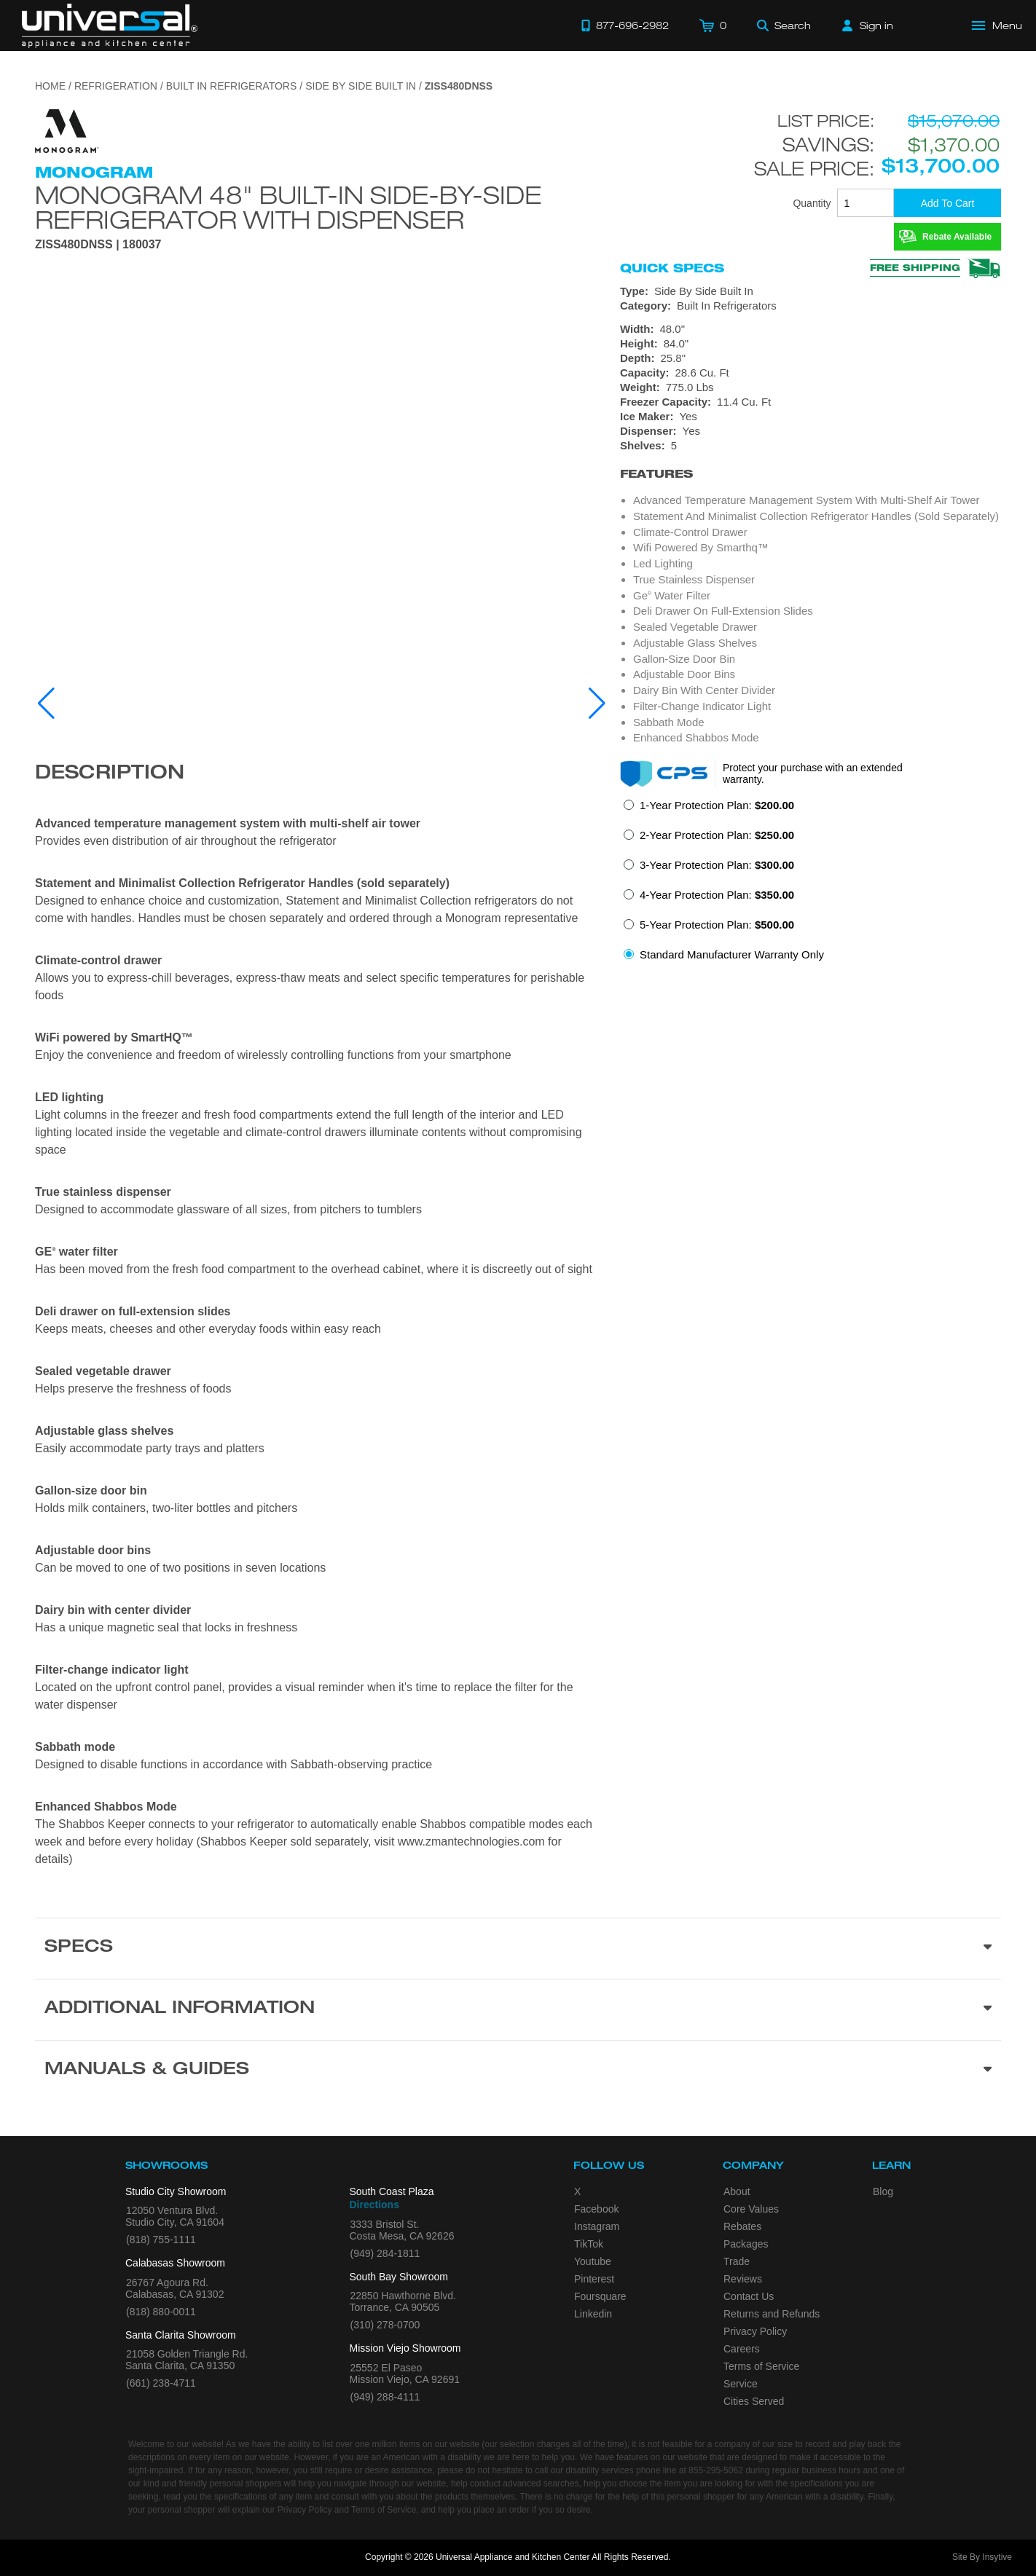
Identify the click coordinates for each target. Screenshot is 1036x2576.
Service (740, 2384)
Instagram (596, 2226)
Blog (883, 2191)
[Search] (784, 25)
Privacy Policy (755, 2331)
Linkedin (593, 2314)
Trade (736, 2261)
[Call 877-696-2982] (625, 25)
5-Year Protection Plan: (717, 924)
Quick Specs (672, 268)
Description (109, 774)
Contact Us (748, 2296)
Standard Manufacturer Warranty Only (732, 954)
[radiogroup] (810, 884)
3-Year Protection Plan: (717, 865)
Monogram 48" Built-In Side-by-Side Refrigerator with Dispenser (288, 207)
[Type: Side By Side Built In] (810, 291)
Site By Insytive (982, 2557)
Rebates (742, 2226)
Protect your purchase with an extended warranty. (813, 773)
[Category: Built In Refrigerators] (810, 306)
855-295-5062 (715, 2470)
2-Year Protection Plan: (717, 835)
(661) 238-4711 (161, 2383)
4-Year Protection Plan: (717, 895)
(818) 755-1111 (161, 2239)
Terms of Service (761, 2366)
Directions (374, 2204)
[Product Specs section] (518, 1948)
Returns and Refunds (771, 2314)
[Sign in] (868, 25)
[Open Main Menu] (997, 25)
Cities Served (753, 2401)
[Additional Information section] (518, 2009)
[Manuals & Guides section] (518, 2070)
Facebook (596, 2209)
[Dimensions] (810, 358)
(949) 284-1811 (385, 2253)
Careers (741, 2349)
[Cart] (713, 25)
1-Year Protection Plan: (717, 805)
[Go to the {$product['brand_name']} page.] (67, 130)
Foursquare (600, 2296)
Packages (745, 2244)
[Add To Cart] (947, 203)
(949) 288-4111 (385, 2397)
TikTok (588, 2244)
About (736, 2191)
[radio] (709, 809)
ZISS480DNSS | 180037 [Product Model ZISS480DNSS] (98, 245)
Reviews (742, 2279)
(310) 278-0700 (385, 2325)
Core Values (751, 2209)
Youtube (592, 2261)
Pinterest (594, 2279)
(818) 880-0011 (161, 2311)
